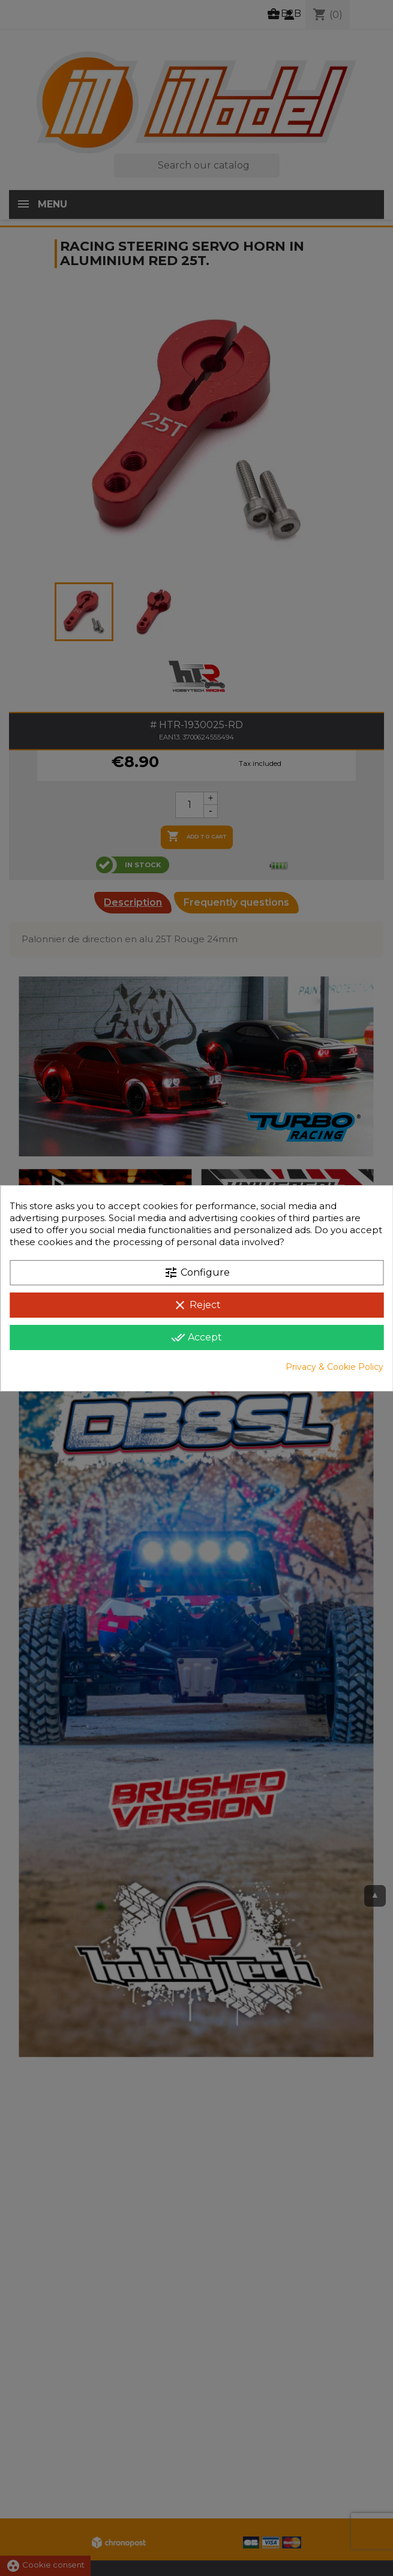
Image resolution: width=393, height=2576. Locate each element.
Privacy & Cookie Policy (334, 1366)
